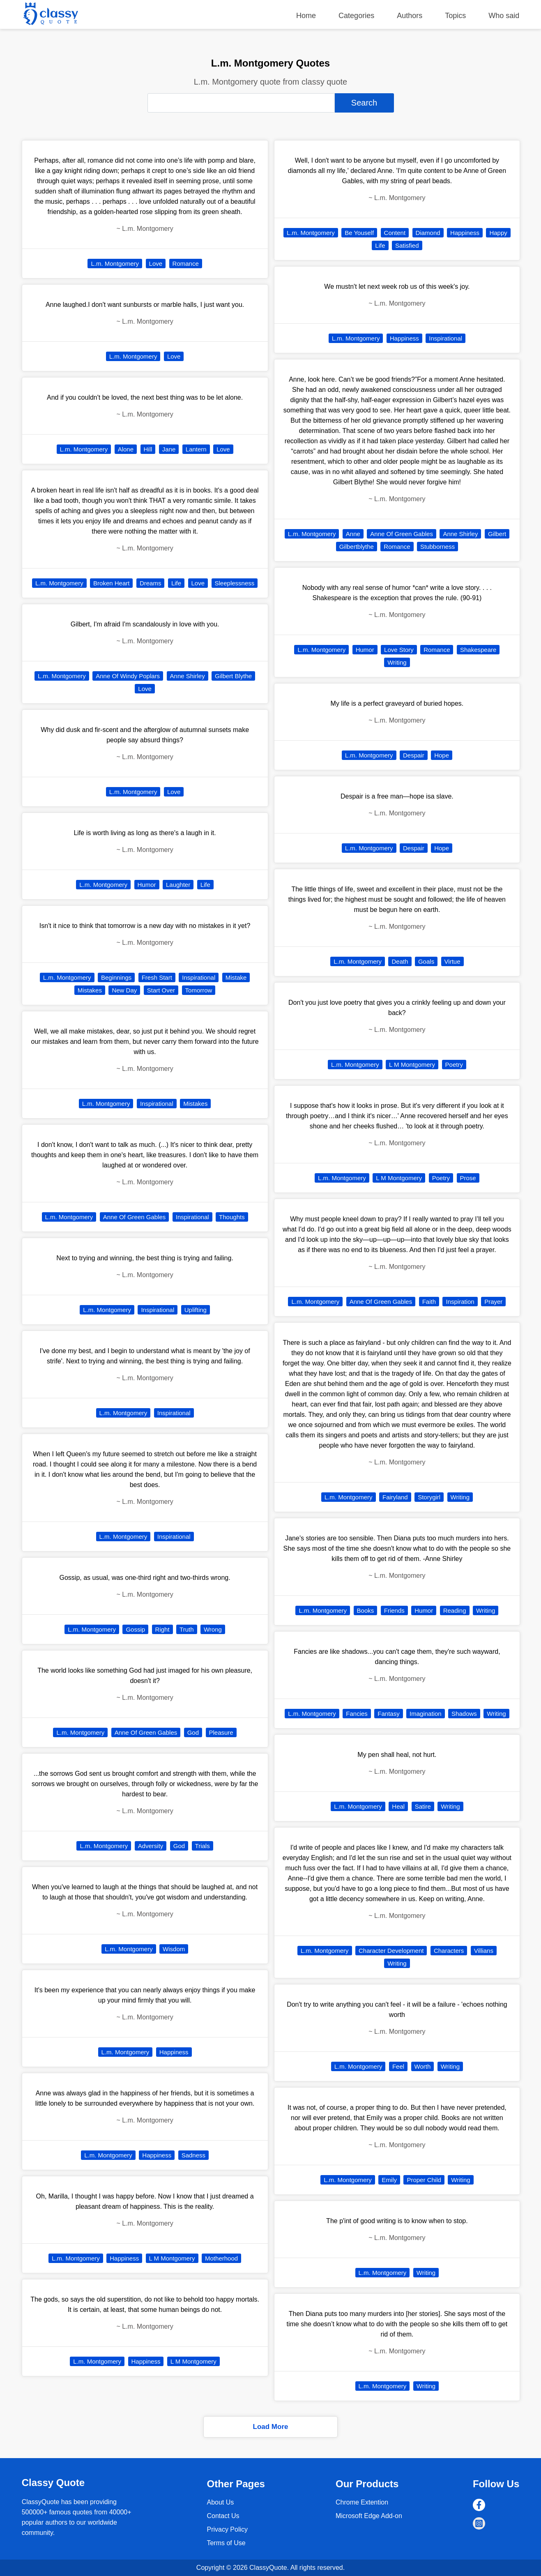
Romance (186, 263)
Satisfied (407, 245)
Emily (389, 2179)
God (193, 1732)
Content (395, 232)
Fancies (357, 1713)
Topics (455, 16)
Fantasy (388, 1713)
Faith (429, 1301)
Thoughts (232, 1216)
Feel (398, 2066)
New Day (124, 990)
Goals (426, 961)
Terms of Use (226, 2542)
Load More (270, 2427)
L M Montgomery (172, 2258)
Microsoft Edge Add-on (369, 2515)
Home (306, 16)
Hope (441, 755)
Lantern (196, 449)
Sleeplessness (235, 583)
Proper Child (424, 2179)
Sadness (193, 2155)
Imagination (426, 1713)
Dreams (150, 583)
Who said (503, 16)
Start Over (161, 990)
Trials (202, 1845)
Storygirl (429, 1497)
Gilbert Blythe (233, 675)
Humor (147, 884)
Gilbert (497, 533)
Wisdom (174, 1948)
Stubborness (437, 546)
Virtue (452, 961)
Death (399, 961)
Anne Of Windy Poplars (128, 675)
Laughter (178, 884)
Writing (396, 662)
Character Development (391, 1950)
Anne (353, 533)
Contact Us (223, 2515)
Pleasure (221, 1732)
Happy (498, 232)
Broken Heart (111, 583)
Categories (356, 16)
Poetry (454, 1064)
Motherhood (221, 2258)
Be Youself (359, 232)
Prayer (493, 1301)
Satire (423, 1806)
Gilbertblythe (356, 546)
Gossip (135, 1629)
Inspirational (198, 977)
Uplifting (195, 1309)
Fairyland (395, 1497)
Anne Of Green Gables (134, 1216)
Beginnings (116, 977)
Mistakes (90, 990)
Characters (449, 1950)
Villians (483, 1950)
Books (365, 1610)
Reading (454, 1610)
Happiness (174, 2052)
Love (156, 263)
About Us (220, 2502)
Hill (148, 449)
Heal (398, 1806)
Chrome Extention (362, 2502)
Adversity (150, 1845)
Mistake (236, 977)
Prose (468, 1177)
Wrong (213, 1629)
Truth (186, 1629)
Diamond (428, 232)
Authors (409, 16)
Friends (394, 1610)
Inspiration (460, 1301)
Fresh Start (157, 977)
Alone (126, 449)
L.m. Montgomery (115, 263)
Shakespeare (478, 649)
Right (162, 1629)
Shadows (464, 1713)
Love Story (399, 649)
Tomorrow (198, 990)
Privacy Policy (227, 2529)
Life (176, 583)
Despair (413, 755)
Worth (422, 2066)
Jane (169, 449)
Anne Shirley (187, 675)
